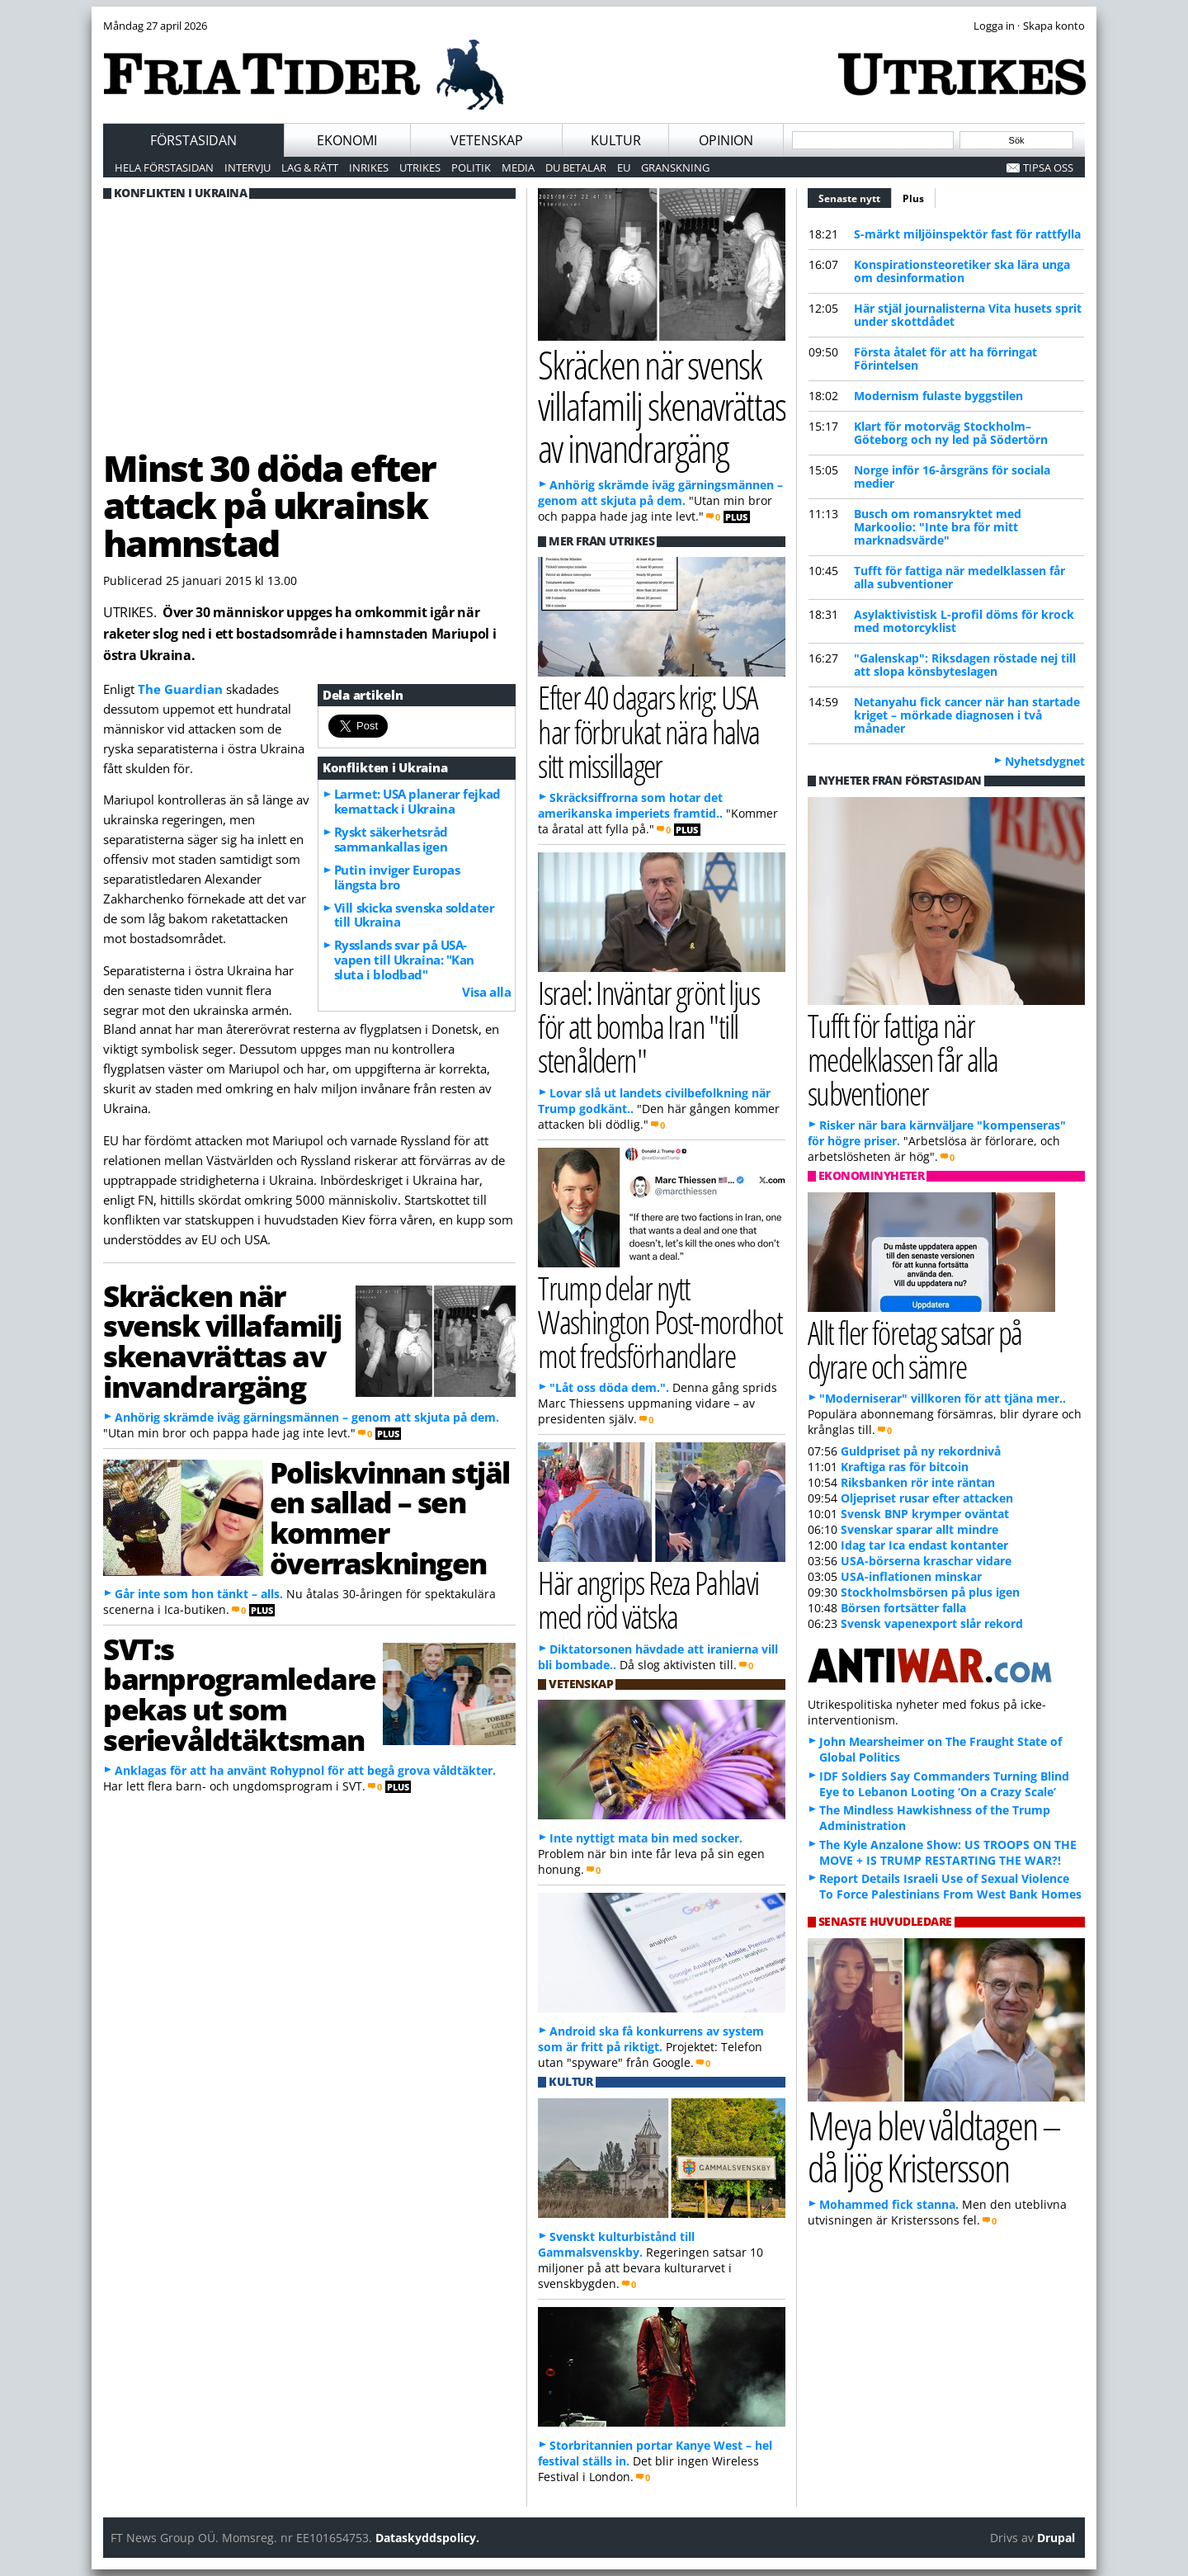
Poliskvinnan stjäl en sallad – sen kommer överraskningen (390, 1517)
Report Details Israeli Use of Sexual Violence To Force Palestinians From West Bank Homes (950, 1886)
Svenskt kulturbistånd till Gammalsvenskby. (616, 2244)
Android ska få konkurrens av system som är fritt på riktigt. (651, 2039)
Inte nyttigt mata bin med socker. (645, 1838)
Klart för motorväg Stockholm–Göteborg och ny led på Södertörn (951, 432)
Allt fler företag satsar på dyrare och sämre (915, 1349)
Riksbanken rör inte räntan (918, 1482)
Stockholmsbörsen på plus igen (930, 1592)
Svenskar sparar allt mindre (919, 1529)
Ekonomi (347, 140)
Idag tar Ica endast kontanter (924, 1545)
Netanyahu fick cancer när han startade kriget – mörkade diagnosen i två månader (967, 715)
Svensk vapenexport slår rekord (932, 1623)
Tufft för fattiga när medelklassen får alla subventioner (959, 577)
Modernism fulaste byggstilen (938, 395)
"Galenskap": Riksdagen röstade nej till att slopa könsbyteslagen (965, 664)
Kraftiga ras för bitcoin (905, 1466)
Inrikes (369, 167)
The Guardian (180, 689)
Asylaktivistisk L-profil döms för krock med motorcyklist (964, 620)
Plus (913, 198)
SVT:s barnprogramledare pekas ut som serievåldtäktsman (239, 1694)
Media (518, 167)
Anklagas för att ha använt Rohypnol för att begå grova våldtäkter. (305, 1770)
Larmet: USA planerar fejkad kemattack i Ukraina (417, 801)
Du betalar (575, 167)
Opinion (726, 140)
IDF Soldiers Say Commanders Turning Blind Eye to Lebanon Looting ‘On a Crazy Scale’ (944, 1784)
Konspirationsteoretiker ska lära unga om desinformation (962, 271)
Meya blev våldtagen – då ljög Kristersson (934, 2146)
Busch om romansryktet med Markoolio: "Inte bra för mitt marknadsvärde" (937, 527)
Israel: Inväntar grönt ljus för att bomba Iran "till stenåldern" (648, 1026)
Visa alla (486, 992)
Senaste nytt (855, 196)
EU (623, 167)
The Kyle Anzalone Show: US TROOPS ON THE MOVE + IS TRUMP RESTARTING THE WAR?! (948, 1852)
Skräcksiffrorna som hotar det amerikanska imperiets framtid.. (630, 805)
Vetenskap (486, 140)
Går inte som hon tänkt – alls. (199, 1594)
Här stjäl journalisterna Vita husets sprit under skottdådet (968, 314)
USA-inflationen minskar (911, 1576)
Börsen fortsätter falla (903, 1608)
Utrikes (420, 167)
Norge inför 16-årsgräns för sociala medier (952, 476)
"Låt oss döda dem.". (609, 1387)
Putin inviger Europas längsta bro (397, 877)
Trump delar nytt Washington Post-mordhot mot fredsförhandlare (660, 1321)
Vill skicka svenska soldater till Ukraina (414, 915)
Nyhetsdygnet (1045, 761)
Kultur (616, 140)
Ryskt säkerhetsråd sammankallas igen (391, 839)
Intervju (247, 167)
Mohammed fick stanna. (889, 2204)
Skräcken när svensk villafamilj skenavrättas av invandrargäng (222, 1341)
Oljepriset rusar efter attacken (927, 1498)
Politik (471, 167)
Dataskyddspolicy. (427, 2537)
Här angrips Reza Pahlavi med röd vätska (648, 1599)
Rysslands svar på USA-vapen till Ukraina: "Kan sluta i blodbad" (404, 960)
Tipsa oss (1048, 167)
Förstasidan (193, 140)
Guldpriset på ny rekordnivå (921, 1451)
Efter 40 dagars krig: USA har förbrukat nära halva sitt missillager (649, 730)
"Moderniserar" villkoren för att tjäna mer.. (942, 1398)
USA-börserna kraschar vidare (926, 1561)
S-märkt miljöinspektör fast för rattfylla (967, 234)
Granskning (675, 167)
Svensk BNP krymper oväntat (925, 1514)
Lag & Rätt (309, 167)
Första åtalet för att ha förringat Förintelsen (945, 358)
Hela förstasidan (164, 167)
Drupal (1056, 2537)
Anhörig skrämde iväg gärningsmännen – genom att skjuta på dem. (307, 1417)
